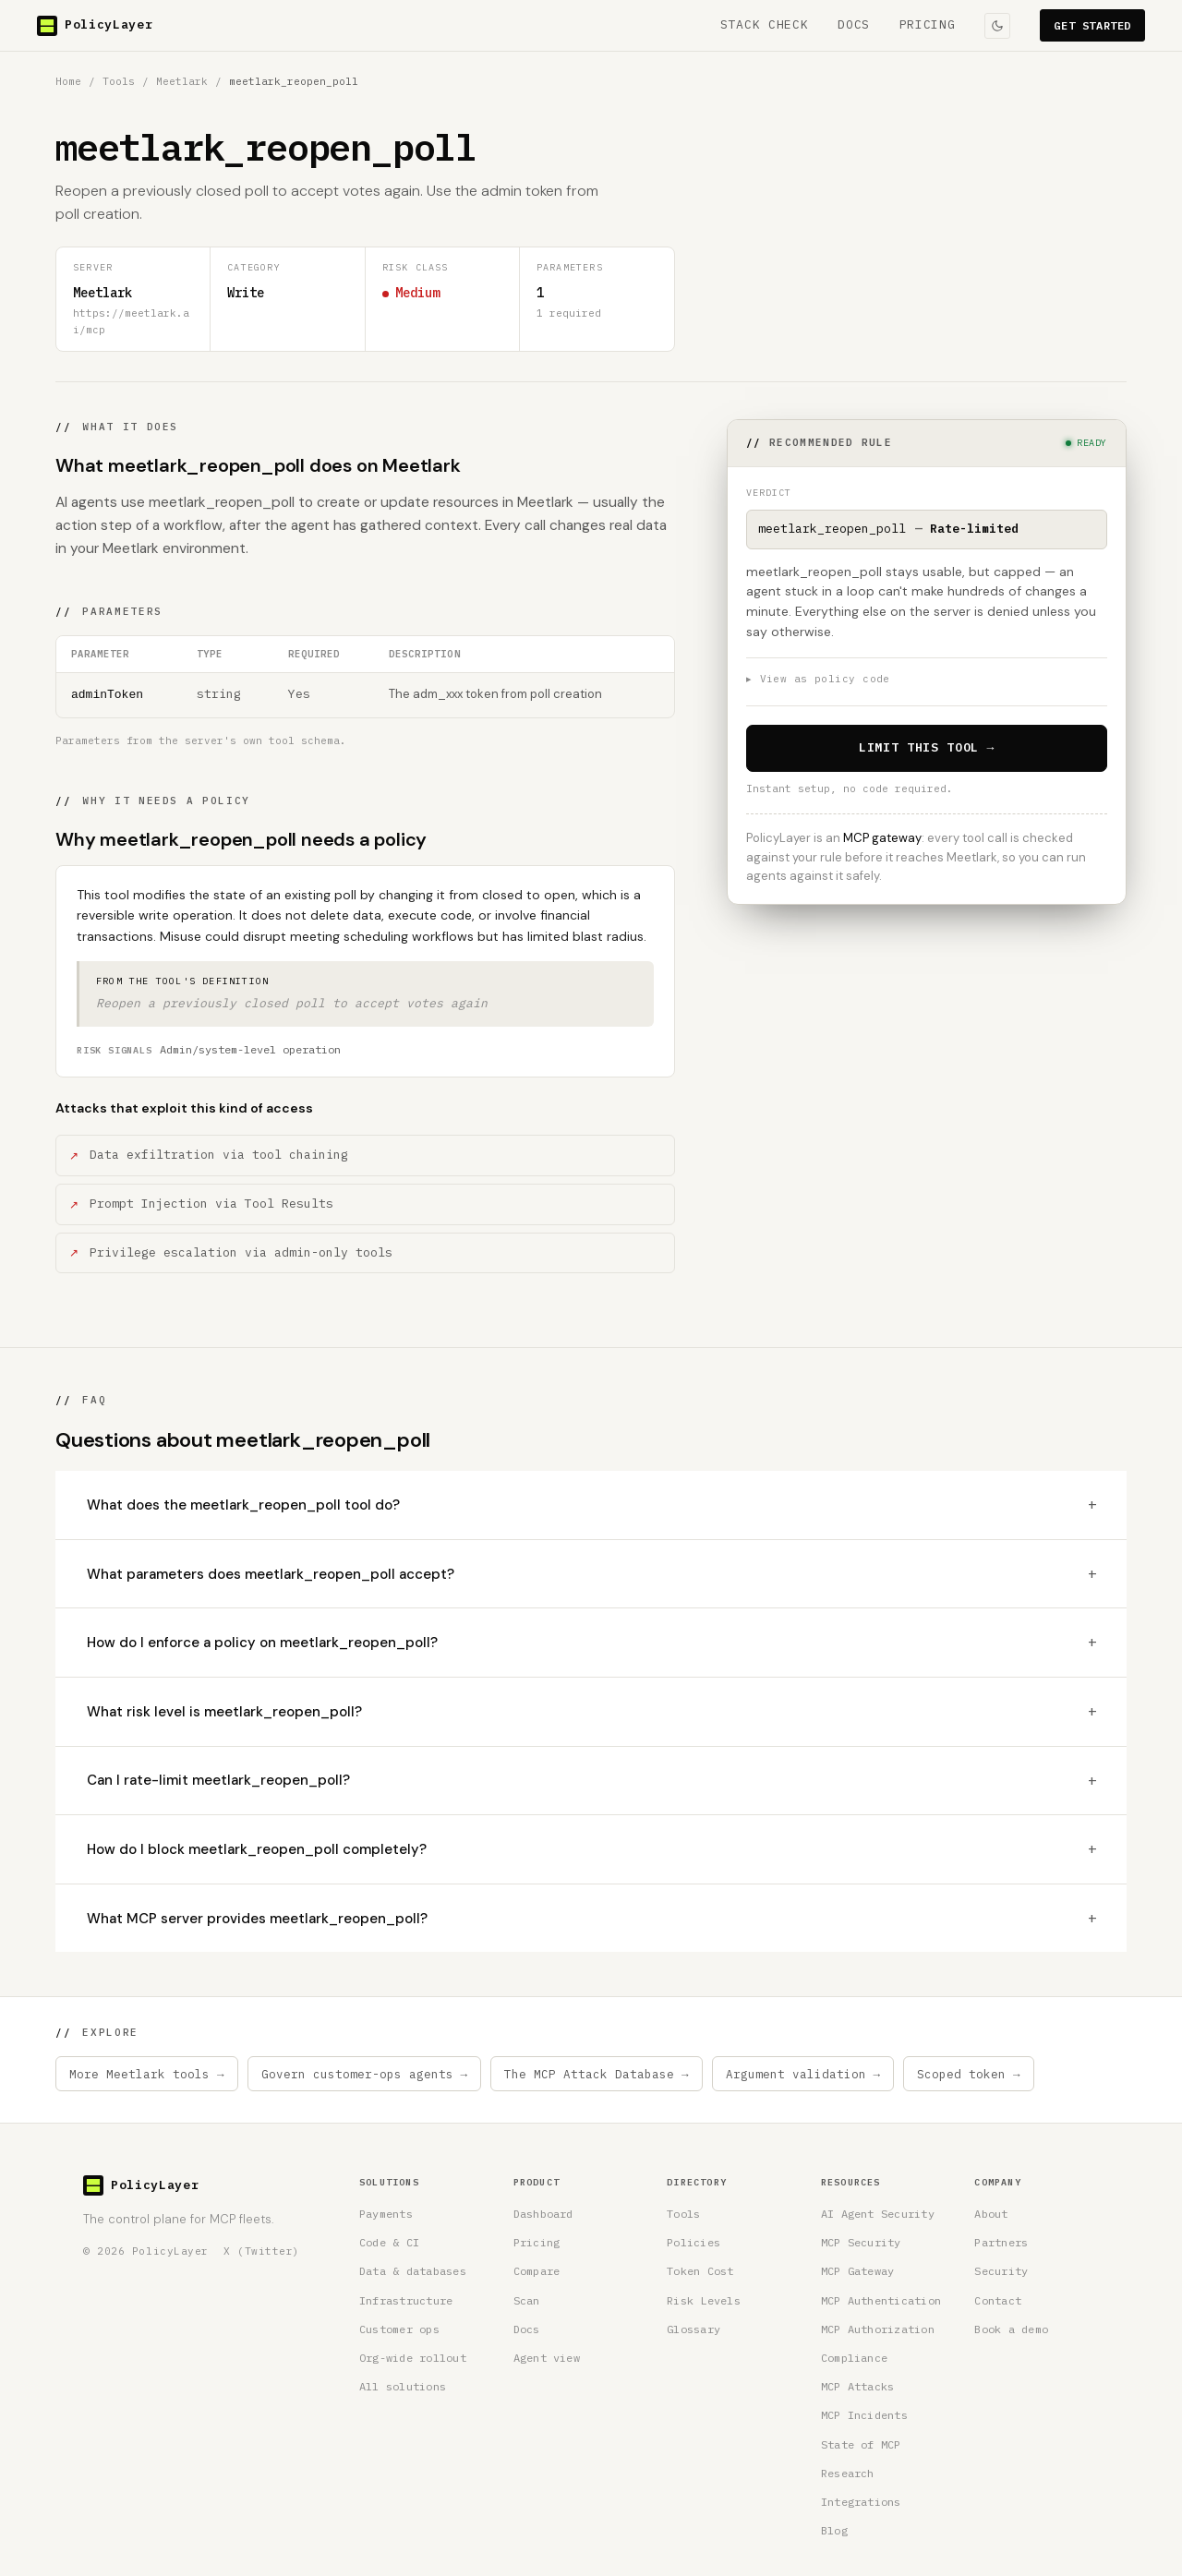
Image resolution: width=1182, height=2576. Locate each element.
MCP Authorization (878, 2329)
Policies (693, 2242)
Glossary (693, 2329)
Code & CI (389, 2242)
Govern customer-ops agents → (364, 2073)
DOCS (854, 24)
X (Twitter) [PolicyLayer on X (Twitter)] (261, 2251)
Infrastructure (405, 2300)
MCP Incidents (864, 2415)
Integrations (861, 2502)
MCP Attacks (858, 2386)
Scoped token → (968, 2073)
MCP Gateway (858, 2271)
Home (68, 81)
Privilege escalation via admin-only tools (241, 1252)
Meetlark (182, 81)
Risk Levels (704, 2300)
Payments (386, 2214)
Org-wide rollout (412, 2358)
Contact (997, 2300)
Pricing (537, 2242)
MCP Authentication (881, 2300)
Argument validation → (803, 2073)
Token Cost (700, 2271)
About (990, 2214)
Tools (119, 81)
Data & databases (412, 2271)
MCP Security (861, 2242)
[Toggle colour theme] (997, 26)
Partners (1001, 2242)
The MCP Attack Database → (596, 2073)
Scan (526, 2300)
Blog (834, 2530)
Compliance (854, 2358)
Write (245, 292)
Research (847, 2473)
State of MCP (861, 2444)
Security (1001, 2271)
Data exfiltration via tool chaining (219, 1154)
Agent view (546, 2358)
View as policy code (818, 679)
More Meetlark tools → (146, 2073)
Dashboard (543, 2214)
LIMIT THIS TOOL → (927, 747)
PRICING (927, 24)
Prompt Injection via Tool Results (211, 1203)
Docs (526, 2329)
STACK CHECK (764, 24)
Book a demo (1011, 2329)
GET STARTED (1092, 25)
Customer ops (399, 2329)
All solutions (402, 2386)
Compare (537, 2271)
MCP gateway (882, 838)
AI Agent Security (878, 2214)
